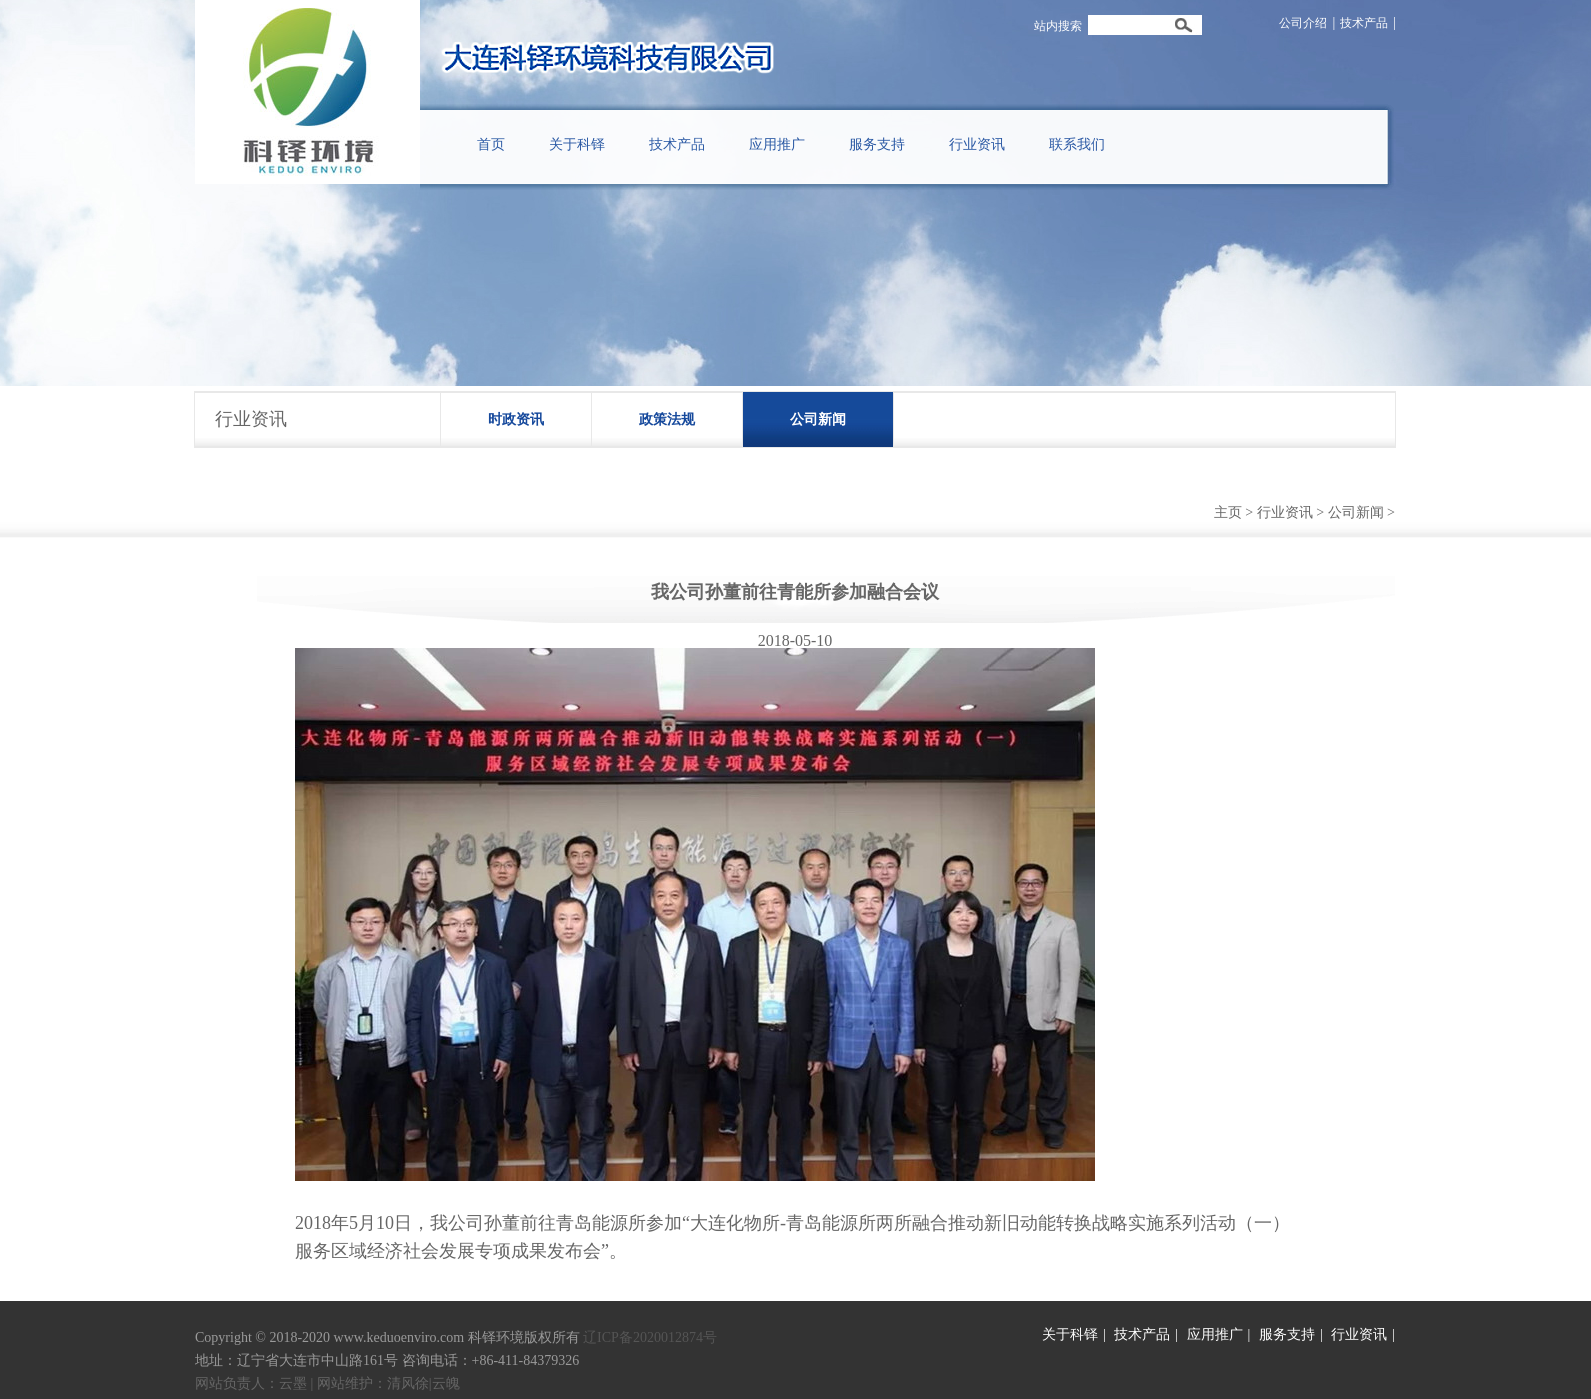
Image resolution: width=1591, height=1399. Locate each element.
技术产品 (1364, 23)
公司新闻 (818, 419)
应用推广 (1215, 1334)
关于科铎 (1070, 1334)
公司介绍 (1303, 23)
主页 (1228, 512)
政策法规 (667, 419)
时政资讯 (516, 419)
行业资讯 (1285, 512)
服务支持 (1287, 1334)
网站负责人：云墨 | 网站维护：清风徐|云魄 (327, 1383)
